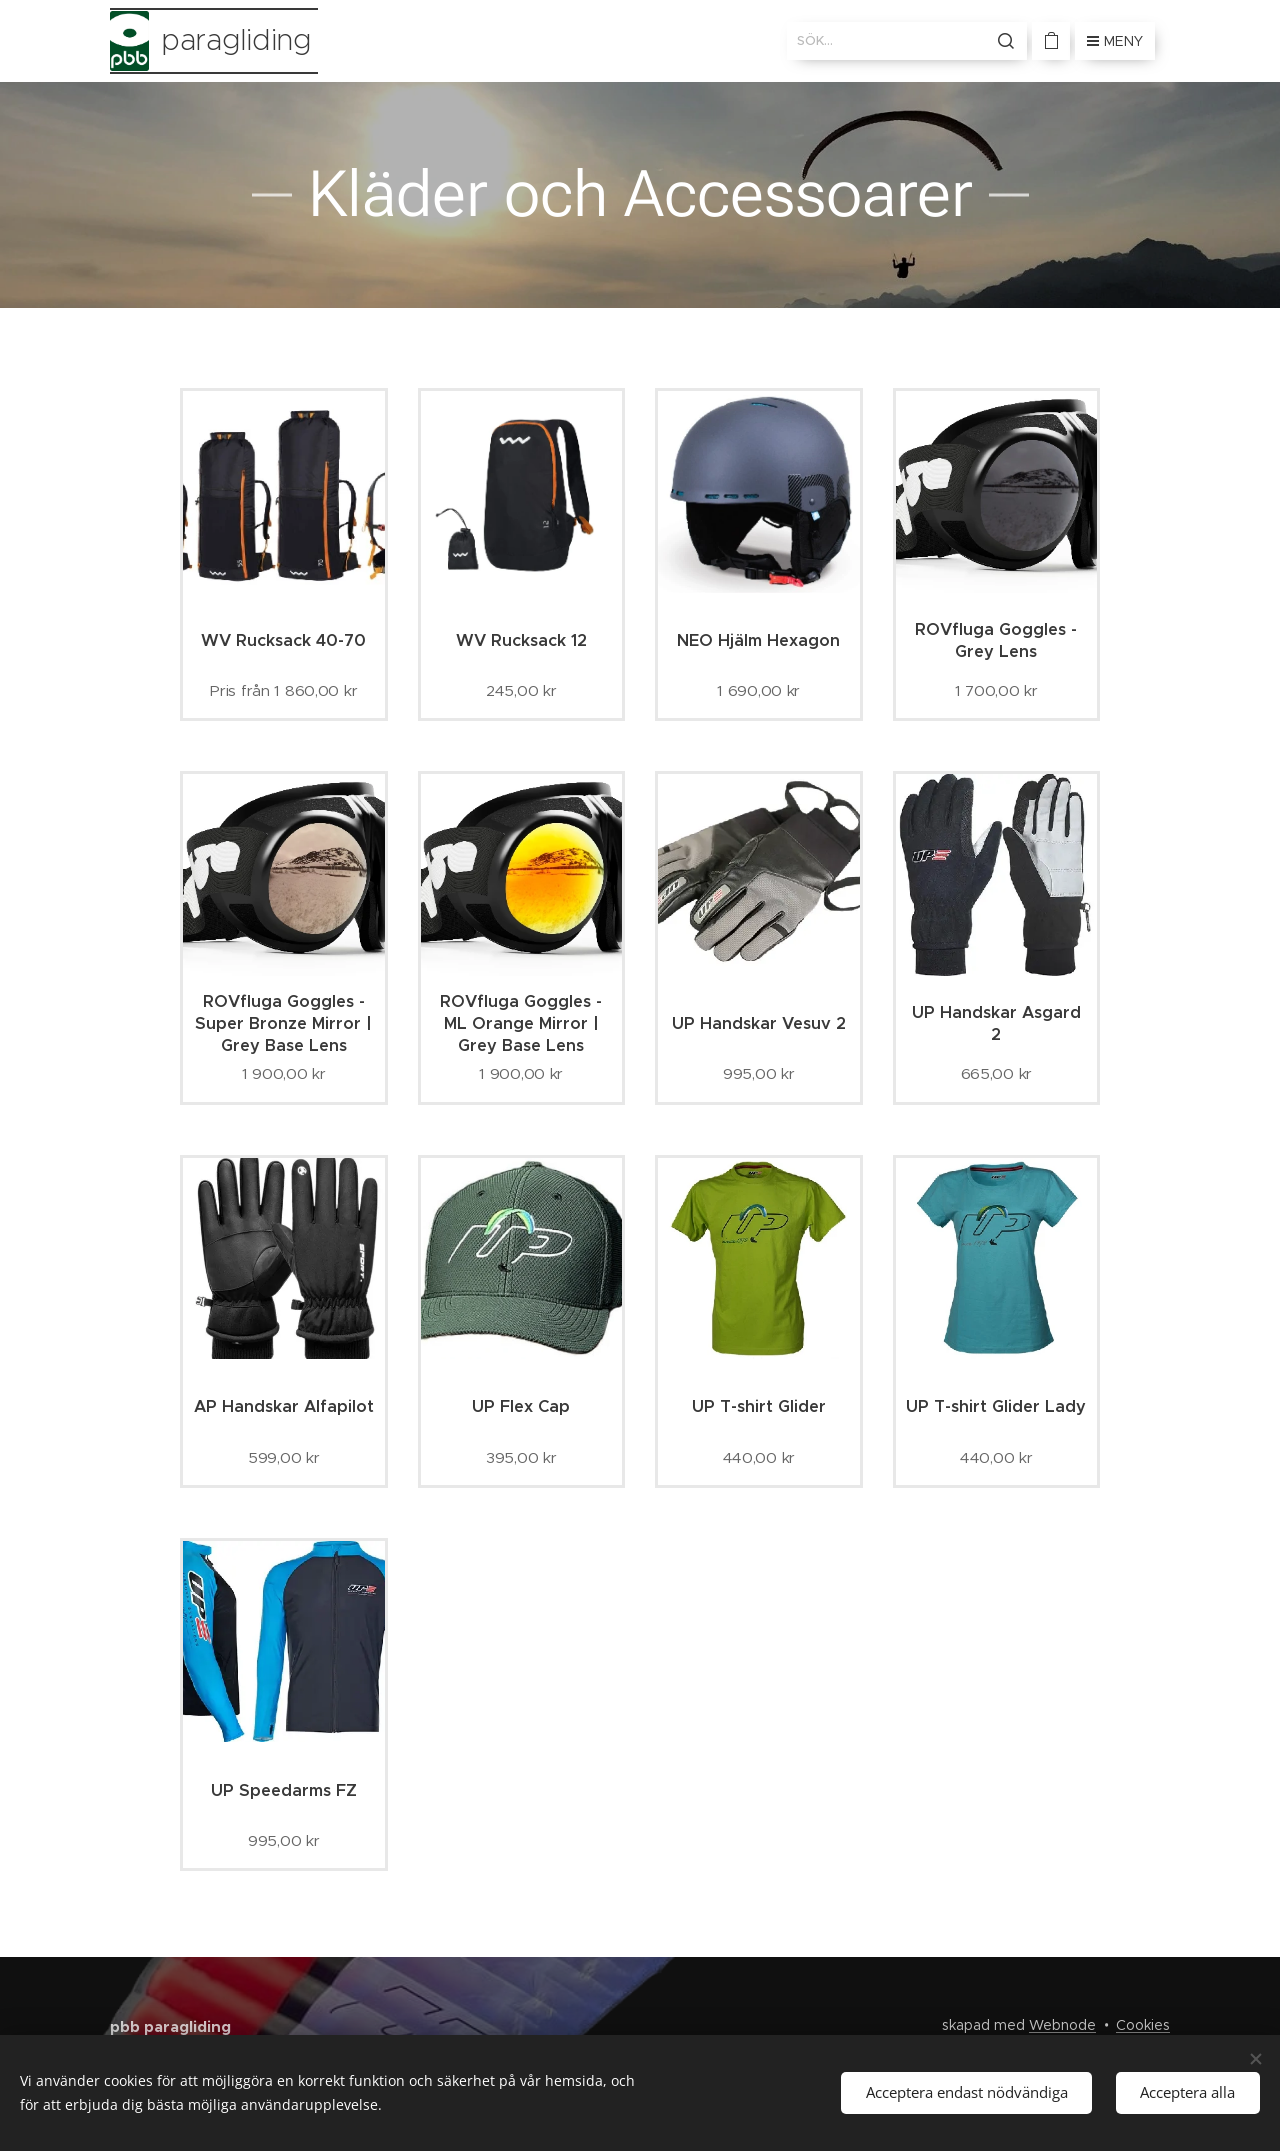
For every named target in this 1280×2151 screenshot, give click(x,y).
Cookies (1143, 2025)
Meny (1115, 41)
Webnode (1062, 2025)
